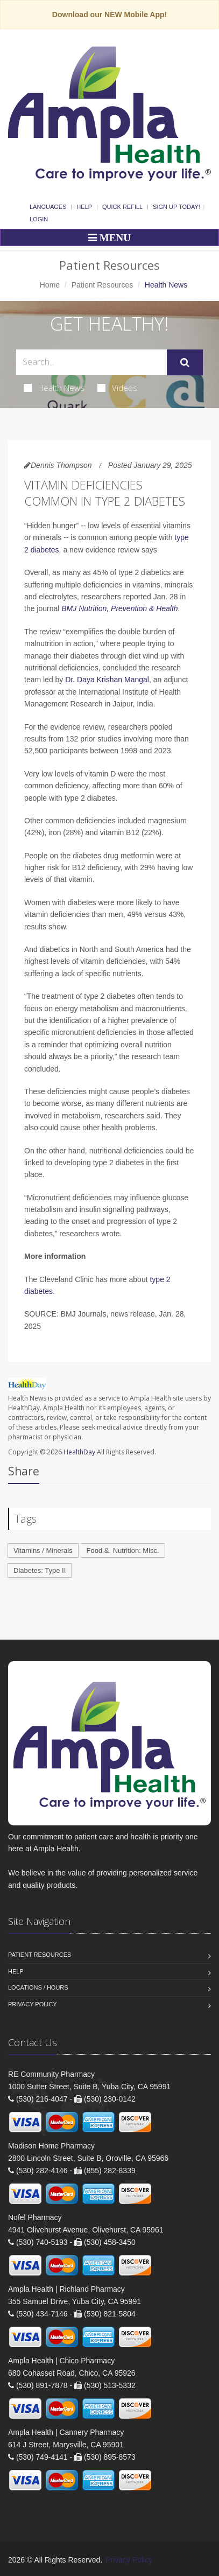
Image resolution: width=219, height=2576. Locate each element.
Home (50, 285)
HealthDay (79, 1452)
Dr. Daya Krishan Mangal (107, 679)
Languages (48, 207)
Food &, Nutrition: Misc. (123, 1550)
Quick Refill (122, 207)
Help (84, 207)
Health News (54, 387)
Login (39, 219)
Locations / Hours (38, 1987)
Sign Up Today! (176, 207)
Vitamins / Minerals (43, 1550)
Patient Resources (102, 285)
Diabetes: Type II (39, 1570)
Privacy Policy (32, 2004)
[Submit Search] (185, 362)
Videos (117, 387)
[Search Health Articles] (91, 362)
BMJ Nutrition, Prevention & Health (119, 608)
